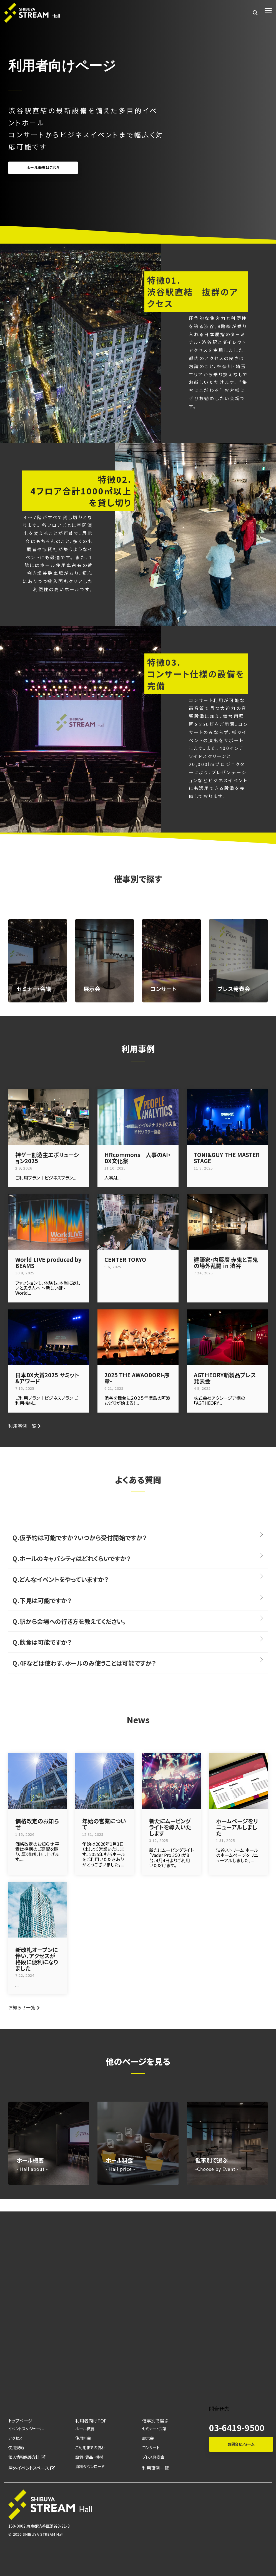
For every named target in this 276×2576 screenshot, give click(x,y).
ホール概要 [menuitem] (84, 2428)
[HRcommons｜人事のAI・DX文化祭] (137, 1117)
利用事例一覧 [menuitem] (155, 2467)
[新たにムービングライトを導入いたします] (171, 1781)
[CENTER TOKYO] (137, 1222)
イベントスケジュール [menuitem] (26, 2428)
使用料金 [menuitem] (83, 2438)
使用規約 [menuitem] (16, 2447)
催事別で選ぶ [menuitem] (155, 2420)
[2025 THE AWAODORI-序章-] (137, 1337)
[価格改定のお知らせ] (37, 1781)
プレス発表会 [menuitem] (153, 2457)
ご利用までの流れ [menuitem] (90, 2447)
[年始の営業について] (104, 1781)
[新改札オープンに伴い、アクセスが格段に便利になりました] (37, 1910)
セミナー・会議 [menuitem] (154, 2428)
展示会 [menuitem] (148, 2438)
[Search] (255, 13)
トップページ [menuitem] (20, 2420)
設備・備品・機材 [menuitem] (89, 2457)
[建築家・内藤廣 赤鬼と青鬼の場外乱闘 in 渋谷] (227, 1222)
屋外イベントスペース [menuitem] (31, 2467)
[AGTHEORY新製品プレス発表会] (227, 1337)
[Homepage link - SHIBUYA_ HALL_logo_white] (50, 2517)
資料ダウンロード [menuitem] (89, 2466)
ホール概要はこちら (43, 167)
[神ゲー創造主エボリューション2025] (48, 1117)
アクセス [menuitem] (15, 2438)
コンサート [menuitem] (151, 2447)
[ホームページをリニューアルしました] (238, 1781)
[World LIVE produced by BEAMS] (48, 1222)
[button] (268, 10)
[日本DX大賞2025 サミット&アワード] (48, 1337)
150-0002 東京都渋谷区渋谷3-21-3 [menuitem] (39, 2526)
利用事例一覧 (22, 1425)
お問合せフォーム (241, 2444)
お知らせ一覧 (22, 2007)
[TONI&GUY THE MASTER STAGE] (227, 1117)
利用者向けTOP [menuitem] (91, 2420)
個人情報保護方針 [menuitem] (26, 2457)
